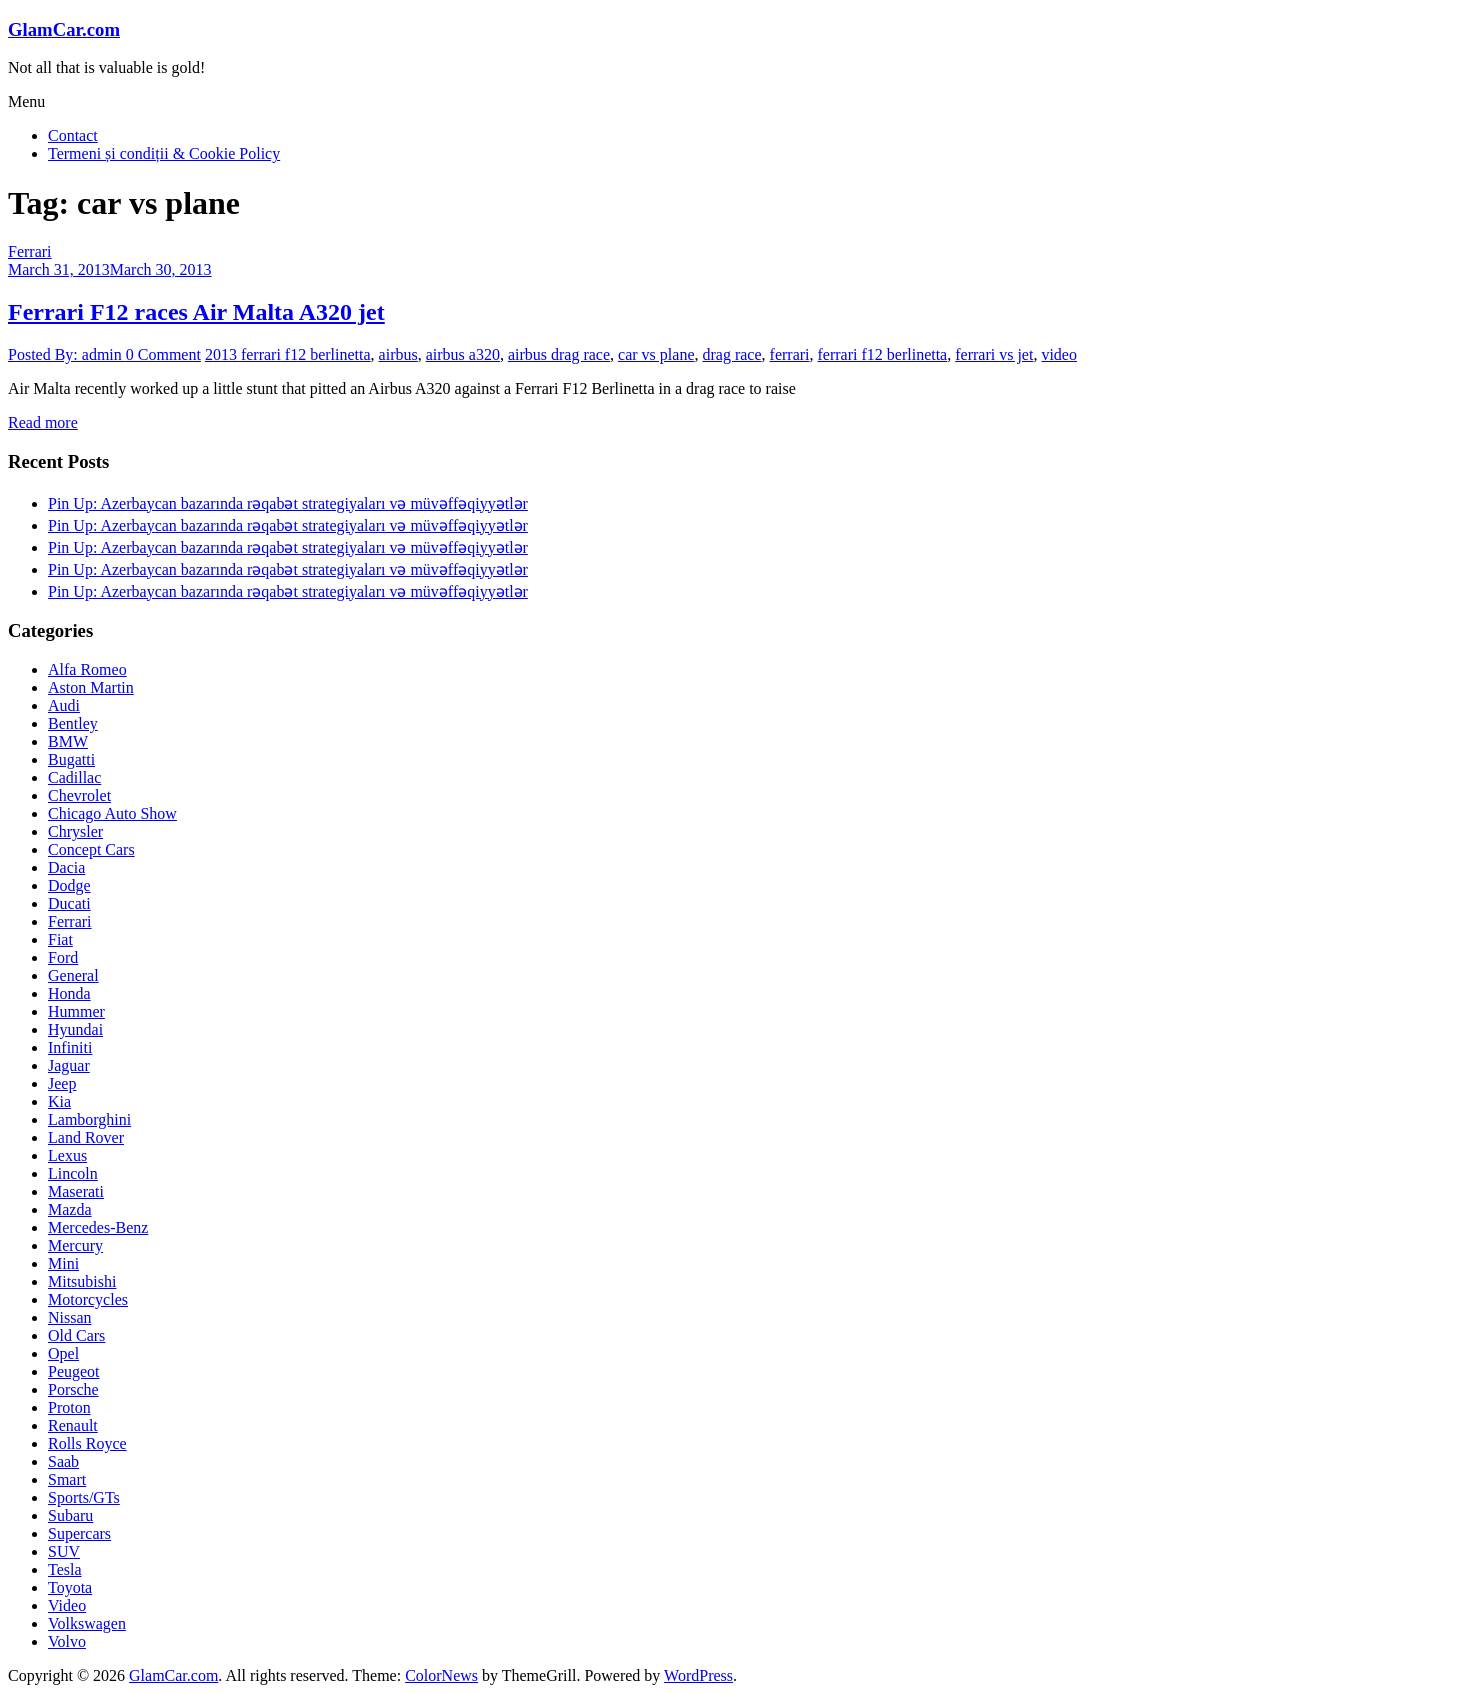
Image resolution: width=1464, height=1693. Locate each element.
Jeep (62, 1083)
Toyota (70, 1587)
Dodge (69, 885)
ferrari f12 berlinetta (883, 354)
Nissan (70, 1317)
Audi (64, 705)
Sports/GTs (84, 1497)
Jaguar (69, 1065)
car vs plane (656, 354)
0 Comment (163, 354)
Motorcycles (88, 1299)
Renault (73, 1425)
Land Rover (86, 1137)
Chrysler (75, 831)
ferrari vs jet (994, 354)
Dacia (66, 867)
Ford (63, 957)
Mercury (75, 1245)
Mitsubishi (82, 1281)
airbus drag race (559, 354)
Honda (69, 993)
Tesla (65, 1569)
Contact (73, 135)
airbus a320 (463, 354)
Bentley (73, 723)
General (73, 975)
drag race (731, 354)
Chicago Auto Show (112, 813)
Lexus (67, 1155)
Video (67, 1605)
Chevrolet (79, 795)
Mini (63, 1263)
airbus (398, 354)
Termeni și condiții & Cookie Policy (164, 153)
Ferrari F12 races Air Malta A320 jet (196, 312)
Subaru (70, 1515)
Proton (69, 1407)
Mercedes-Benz (98, 1227)
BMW (68, 741)
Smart (67, 1479)
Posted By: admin (67, 354)
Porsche (73, 1389)
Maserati (76, 1191)
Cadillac (74, 777)
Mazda (70, 1209)
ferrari (790, 354)
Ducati (69, 903)
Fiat (60, 939)
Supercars (79, 1533)
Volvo (67, 1641)
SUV (64, 1551)
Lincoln (73, 1173)
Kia (59, 1101)
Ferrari (30, 251)
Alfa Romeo (87, 669)
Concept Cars (91, 849)
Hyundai (75, 1029)
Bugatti (71, 759)
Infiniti (70, 1047)
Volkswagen (87, 1623)
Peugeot (74, 1371)
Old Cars (76, 1335)
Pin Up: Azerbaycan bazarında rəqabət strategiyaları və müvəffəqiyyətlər (288, 503)
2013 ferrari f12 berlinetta (288, 354)
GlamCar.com (64, 29)
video (1059, 354)
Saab (63, 1461)
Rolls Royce (87, 1443)
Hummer (76, 1011)
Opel (63, 1353)
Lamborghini (89, 1119)
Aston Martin (91, 687)
